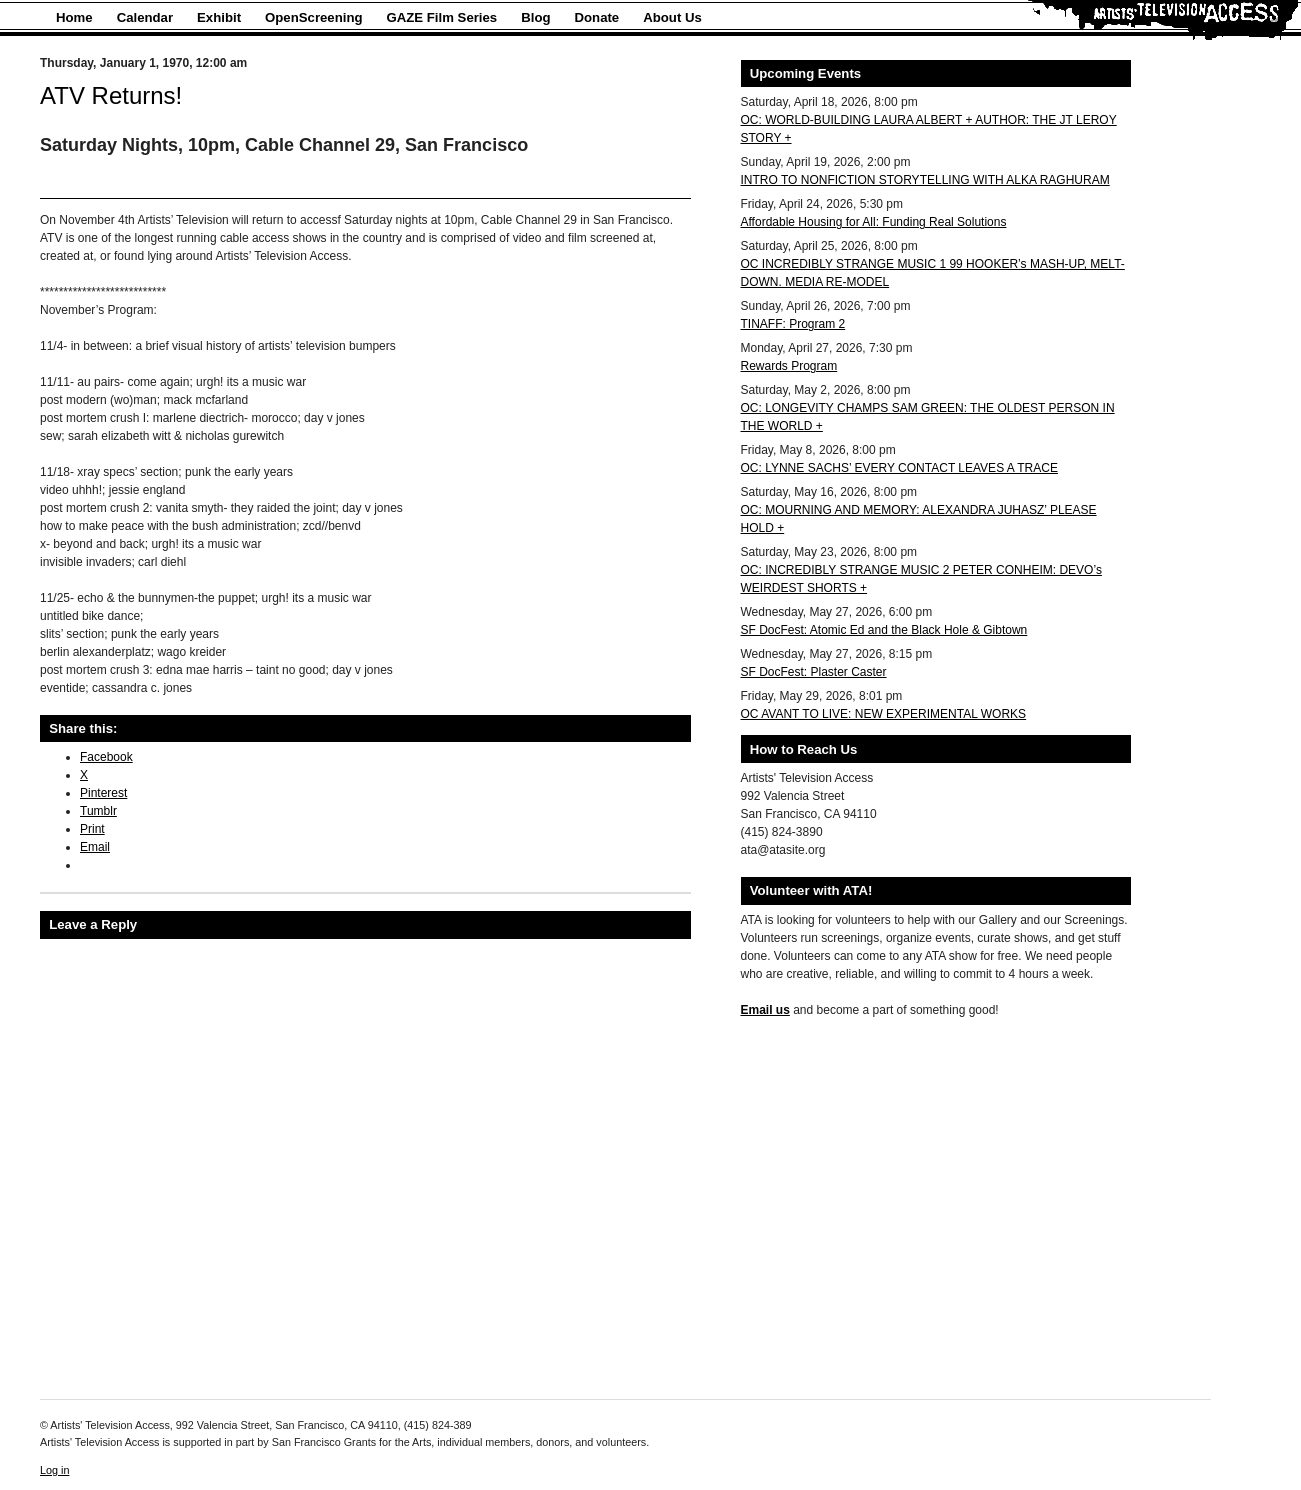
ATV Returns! (111, 95)
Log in (54, 1470)
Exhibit (219, 17)
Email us (765, 1010)
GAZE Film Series (442, 17)
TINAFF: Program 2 (793, 324)
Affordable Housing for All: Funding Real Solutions (874, 222)
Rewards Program (789, 366)
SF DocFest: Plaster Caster (814, 672)
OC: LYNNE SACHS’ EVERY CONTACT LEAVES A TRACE (899, 468)
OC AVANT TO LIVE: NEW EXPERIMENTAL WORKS (884, 714)
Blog (535, 17)
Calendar (145, 17)
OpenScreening (313, 17)
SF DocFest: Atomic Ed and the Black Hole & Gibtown (884, 630)
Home (74, 17)
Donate (597, 17)
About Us (672, 17)
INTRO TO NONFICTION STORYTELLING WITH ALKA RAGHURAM (925, 180)
